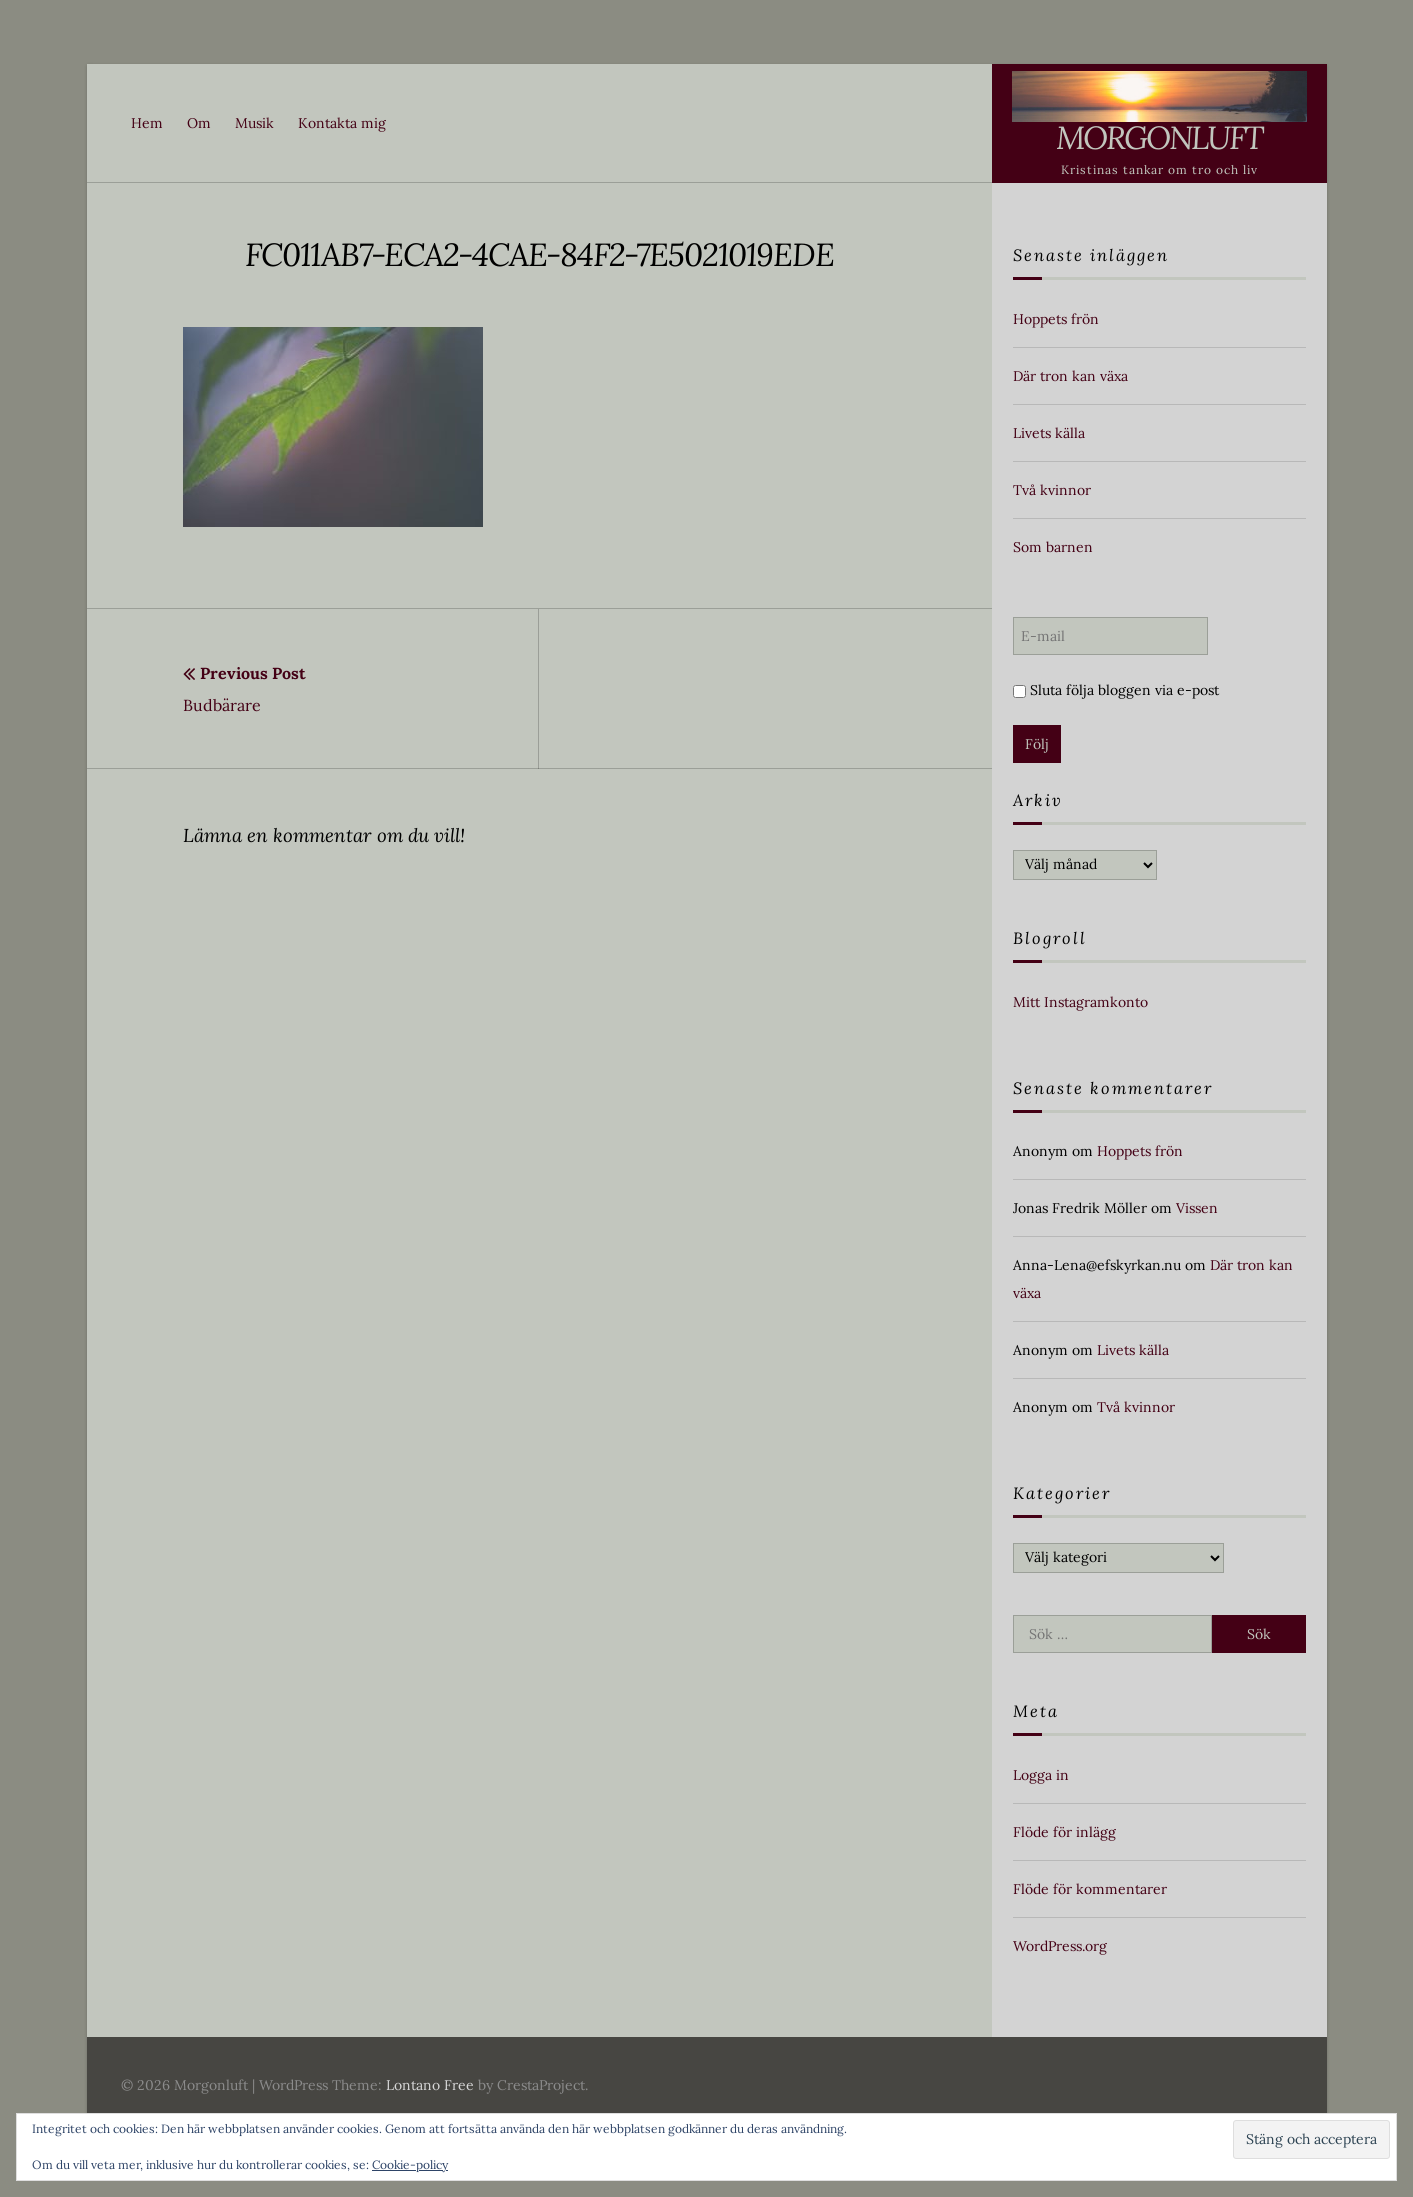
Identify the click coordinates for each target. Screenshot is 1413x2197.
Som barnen (1053, 547)
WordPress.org (1060, 1946)
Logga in (1041, 1775)
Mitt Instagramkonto (1080, 1002)
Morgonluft (1159, 137)
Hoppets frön (1056, 319)
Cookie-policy (410, 2164)
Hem (147, 123)
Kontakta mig (342, 123)
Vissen (1197, 1208)
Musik (254, 123)
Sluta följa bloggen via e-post (1116, 690)
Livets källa (1049, 433)
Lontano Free (430, 2085)
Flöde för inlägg (1064, 1832)
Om (199, 123)
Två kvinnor (1052, 490)
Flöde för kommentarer (1090, 1889)
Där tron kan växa (1070, 376)
